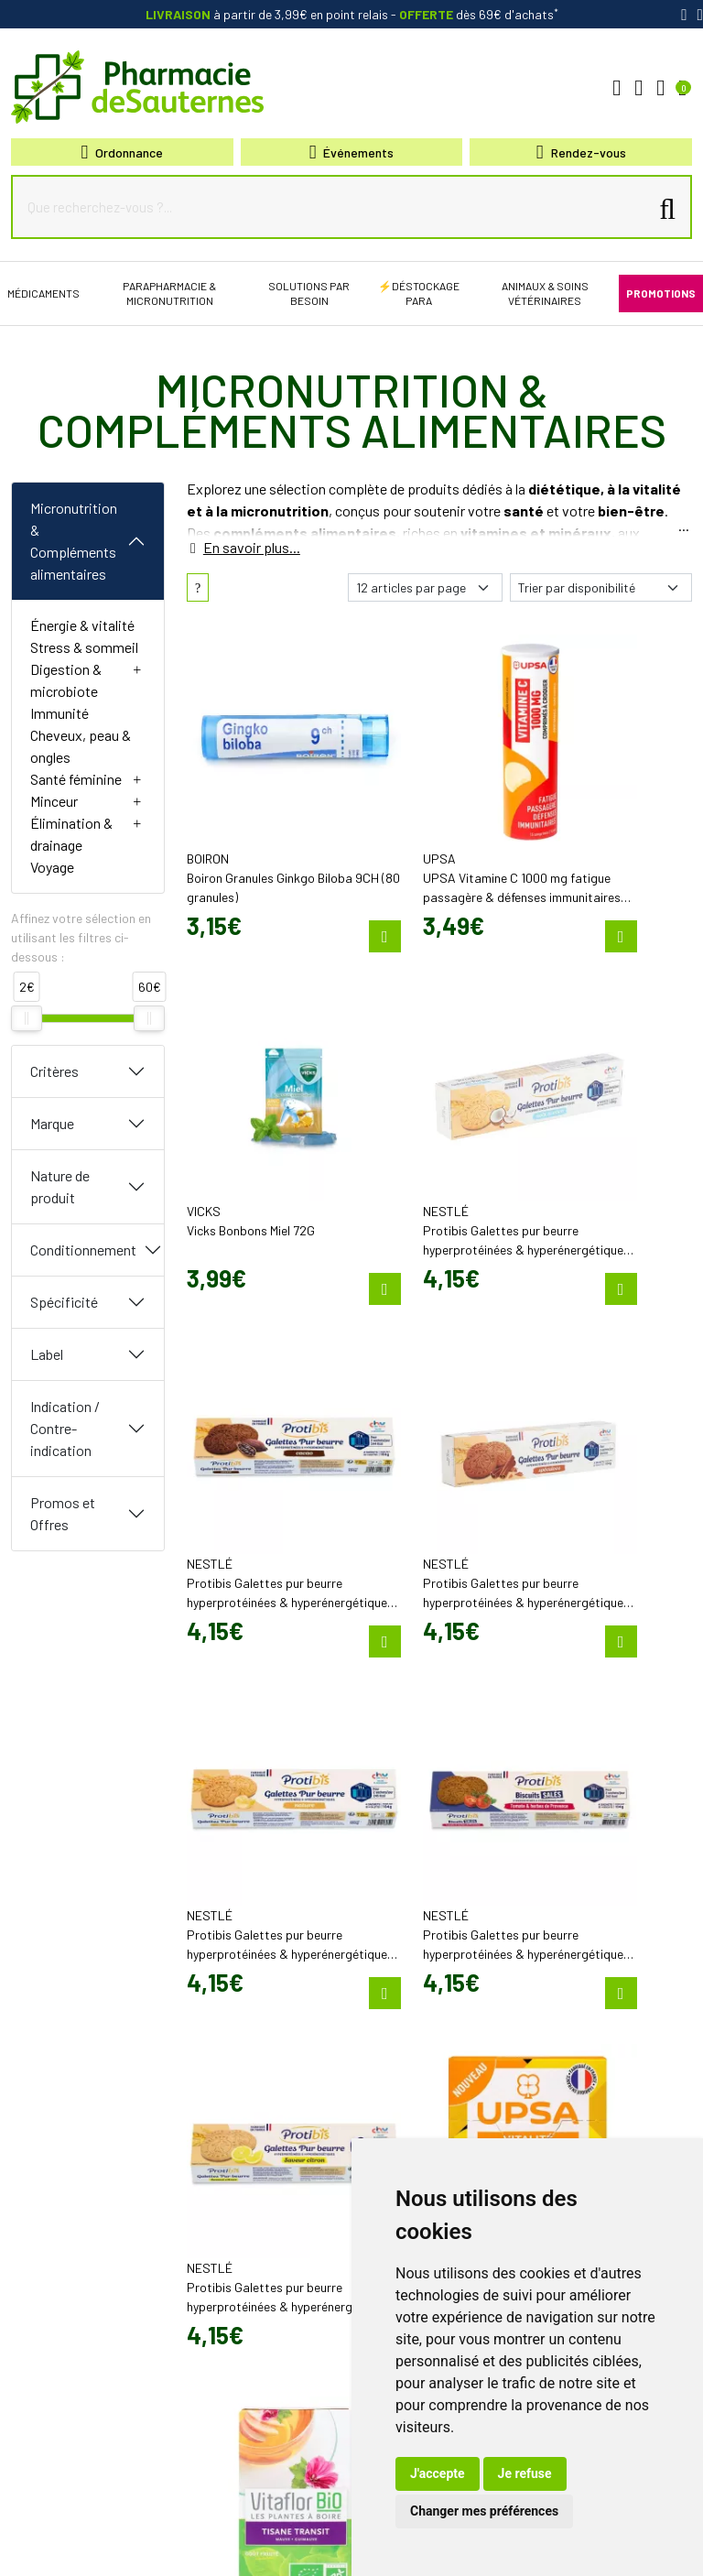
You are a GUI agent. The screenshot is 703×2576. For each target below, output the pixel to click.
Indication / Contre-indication (65, 1428)
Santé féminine (76, 779)
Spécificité (64, 1301)
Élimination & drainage (71, 833)
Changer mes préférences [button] (484, 2511)
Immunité (59, 713)
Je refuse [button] (525, 2473)
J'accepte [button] (437, 2473)
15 (359, 1802)
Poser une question (411, 1970)
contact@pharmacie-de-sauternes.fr (249, 1980)
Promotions (392, 2066)
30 (448, 1802)
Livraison (561, 2055)
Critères (54, 1071)
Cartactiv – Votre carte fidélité (434, 2082)
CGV (166, 2532)
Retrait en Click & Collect (599, 2039)
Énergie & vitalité (82, 625)
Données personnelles (243, 2532)
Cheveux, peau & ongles (80, 746)
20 (388, 1802)
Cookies (331, 2532)
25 (418, 1802)
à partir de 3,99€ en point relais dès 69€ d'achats (352, 14)
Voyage (52, 866)
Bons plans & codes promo (429, 2049)
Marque (52, 1123)
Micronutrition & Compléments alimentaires (73, 540)
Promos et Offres (62, 1513)
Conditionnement (83, 1249)
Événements (352, 152)
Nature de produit (60, 1186)
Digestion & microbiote (66, 680)
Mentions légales (100, 2532)
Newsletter (390, 2098)
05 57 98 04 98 (235, 1954)
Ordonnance (122, 152)
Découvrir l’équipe (407, 1954)
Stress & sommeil (84, 647)
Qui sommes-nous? (411, 1937)
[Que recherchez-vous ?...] (334, 207)
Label (46, 1354)
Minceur (54, 801)
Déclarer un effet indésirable (433, 1987)
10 (332, 1802)
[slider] (26, 1018)
